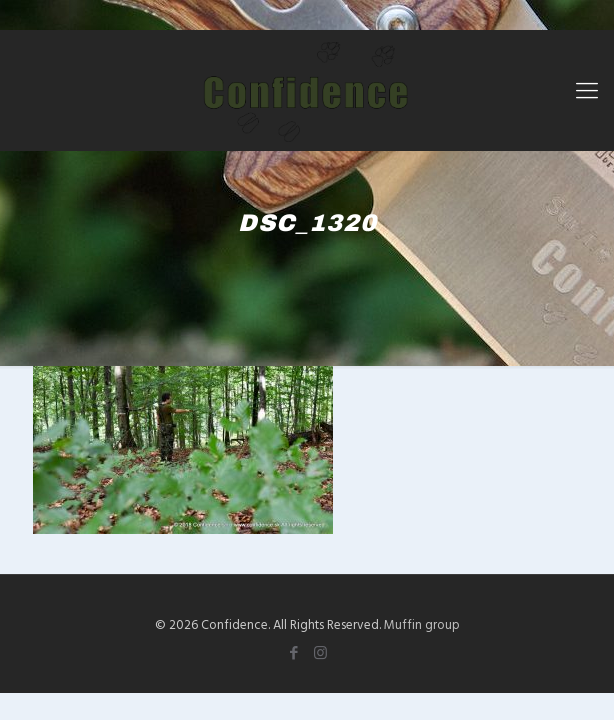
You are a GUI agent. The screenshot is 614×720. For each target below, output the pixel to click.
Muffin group (422, 624)
